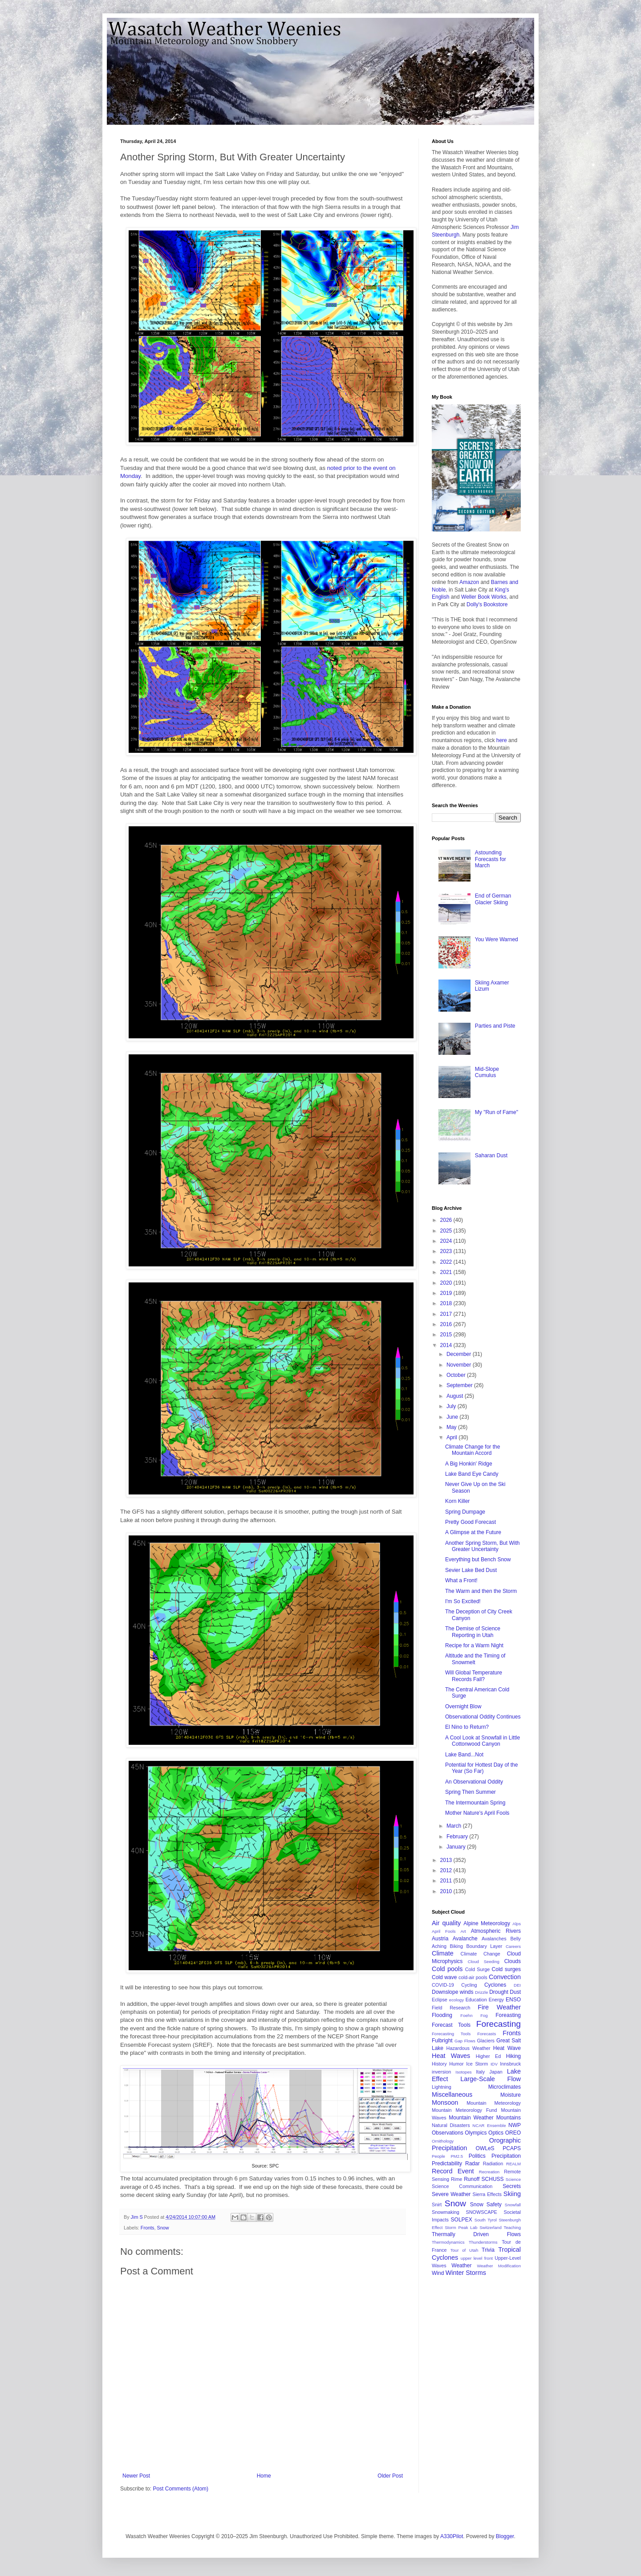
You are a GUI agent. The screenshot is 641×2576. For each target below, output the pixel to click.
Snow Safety (486, 2204)
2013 (447, 1860)
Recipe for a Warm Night (474, 1645)
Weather (461, 2265)
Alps (516, 1923)
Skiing (512, 2193)
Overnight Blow (463, 1706)
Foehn (466, 2015)
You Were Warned (496, 939)
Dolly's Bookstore (487, 604)
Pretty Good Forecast (470, 1522)
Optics (495, 2133)
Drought (498, 1992)
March (454, 1826)
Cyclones (495, 1985)
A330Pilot (451, 2536)
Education (476, 1999)
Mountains (508, 2118)
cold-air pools (472, 1977)
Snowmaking (445, 2212)
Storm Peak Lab (461, 2227)
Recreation (489, 2171)
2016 (447, 1324)
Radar (472, 2163)
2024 (447, 1241)
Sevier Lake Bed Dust (471, 1570)
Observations (447, 2133)
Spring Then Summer (470, 1792)
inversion (441, 2071)
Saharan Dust (491, 1155)
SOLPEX (461, 2220)
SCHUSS (493, 2179)
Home (264, 2476)
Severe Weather (451, 2194)
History (439, 2063)
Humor (456, 2063)
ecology (456, 1999)
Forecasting (498, 2024)
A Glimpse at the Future (473, 1532)
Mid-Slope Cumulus (487, 1072)
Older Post (390, 2476)
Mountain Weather (471, 2118)
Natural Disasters (451, 2125)
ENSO (513, 1999)
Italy (480, 2071)
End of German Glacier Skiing (493, 899)
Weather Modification (499, 2265)
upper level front (477, 2258)
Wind (438, 2273)
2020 (447, 1283)
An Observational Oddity (474, 1782)
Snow (163, 2227)
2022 (447, 1262)
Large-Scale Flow (490, 2078)
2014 (447, 1345)
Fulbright (442, 2040)
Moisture (510, 2095)
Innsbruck (510, 2063)
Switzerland (490, 2227)
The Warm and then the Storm (481, 1591)
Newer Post (136, 2476)
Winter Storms (466, 2272)
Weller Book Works (484, 597)
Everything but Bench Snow (478, 1559)
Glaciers (486, 2040)
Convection (505, 1976)
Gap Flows (464, 2040)
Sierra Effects (487, 2194)
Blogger (505, 2536)
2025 (447, 1231)
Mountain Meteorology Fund (464, 2110)
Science (513, 2179)
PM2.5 (456, 2156)
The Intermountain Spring (475, 1803)
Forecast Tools (451, 2025)
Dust (515, 1992)
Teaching (512, 2227)
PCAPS (512, 2148)
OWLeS (485, 2148)
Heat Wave (507, 2048)
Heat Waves (451, 2055)
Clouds (512, 1961)
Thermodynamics (448, 2242)
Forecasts (486, 2033)
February (457, 1836)
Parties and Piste (495, 1026)
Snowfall (513, 2204)
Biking (456, 1946)
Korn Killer (457, 1501)
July (452, 1406)
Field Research (451, 2007)
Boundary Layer (485, 1946)
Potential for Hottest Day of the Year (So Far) (481, 1768)
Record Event (453, 2171)
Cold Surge (477, 1969)
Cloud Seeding (483, 1961)
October (456, 1375)
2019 (447, 1293)
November (459, 1365)
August (455, 1396)
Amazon (469, 582)
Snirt (437, 2204)
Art (463, 1931)
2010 (447, 1891)
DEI (517, 1985)
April (452, 1437)
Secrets (512, 2186)
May (452, 1427)
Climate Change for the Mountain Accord (472, 1450)
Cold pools (447, 1968)
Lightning (441, 2087)
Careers (513, 1946)
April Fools (444, 1931)
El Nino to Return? (467, 1727)
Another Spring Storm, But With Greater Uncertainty (482, 1546)
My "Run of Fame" (496, 1112)
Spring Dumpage (465, 1512)
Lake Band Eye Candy (471, 1474)
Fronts (147, 2227)
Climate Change (480, 1953)
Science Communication (462, 2186)
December (459, 1354)
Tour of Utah (464, 2250)
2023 (447, 1251)
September (460, 1385)
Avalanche (465, 1938)
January (456, 1847)
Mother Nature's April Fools (477, 1813)
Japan (495, 2071)
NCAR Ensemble (489, 2125)
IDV (494, 2064)
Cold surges (506, 1969)
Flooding (442, 2015)
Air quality (446, 1923)
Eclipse (439, 1999)
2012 (447, 1870)
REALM (513, 2163)
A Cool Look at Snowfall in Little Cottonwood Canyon (482, 1741)
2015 (447, 1334)
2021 (447, 1272)
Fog (484, 2015)
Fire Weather (499, 2007)
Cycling (469, 1985)
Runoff (471, 2179)
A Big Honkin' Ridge (468, 1464)
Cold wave (444, 1977)
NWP (514, 2125)
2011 (447, 1881)
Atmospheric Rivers (496, 1931)
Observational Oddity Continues (482, 1717)
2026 (447, 1220)
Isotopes (463, 2072)
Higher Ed (488, 2056)
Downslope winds (453, 1992)
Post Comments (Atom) (180, 2489)
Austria (440, 1938)
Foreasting (508, 2015)
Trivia (488, 2250)
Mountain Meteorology (494, 2103)
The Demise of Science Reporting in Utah (472, 1631)
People (438, 2156)
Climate (443, 1953)
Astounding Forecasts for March (490, 859)
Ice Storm (477, 2063)
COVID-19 (443, 1985)
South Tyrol (486, 2219)
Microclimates (504, 2087)
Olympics (476, 2133)
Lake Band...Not (464, 1754)
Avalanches (494, 1938)
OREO (513, 2133)
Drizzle (481, 1992)
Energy (496, 1999)
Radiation (493, 2163)
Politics (477, 2156)
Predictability (447, 2163)
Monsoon (445, 2102)
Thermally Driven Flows (476, 2234)
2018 (447, 1303)
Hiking (513, 2056)
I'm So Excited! (463, 1601)
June (452, 1417)
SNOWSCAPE (481, 2212)
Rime (456, 2179)
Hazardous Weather (468, 2048)
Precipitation (506, 2156)
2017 (447, 1314)
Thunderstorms (483, 2242)
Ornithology (443, 2141)
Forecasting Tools (451, 2033)
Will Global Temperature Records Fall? (473, 1676)
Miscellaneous (452, 2094)
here (501, 740)
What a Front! (461, 1580)
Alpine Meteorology (486, 1923)
